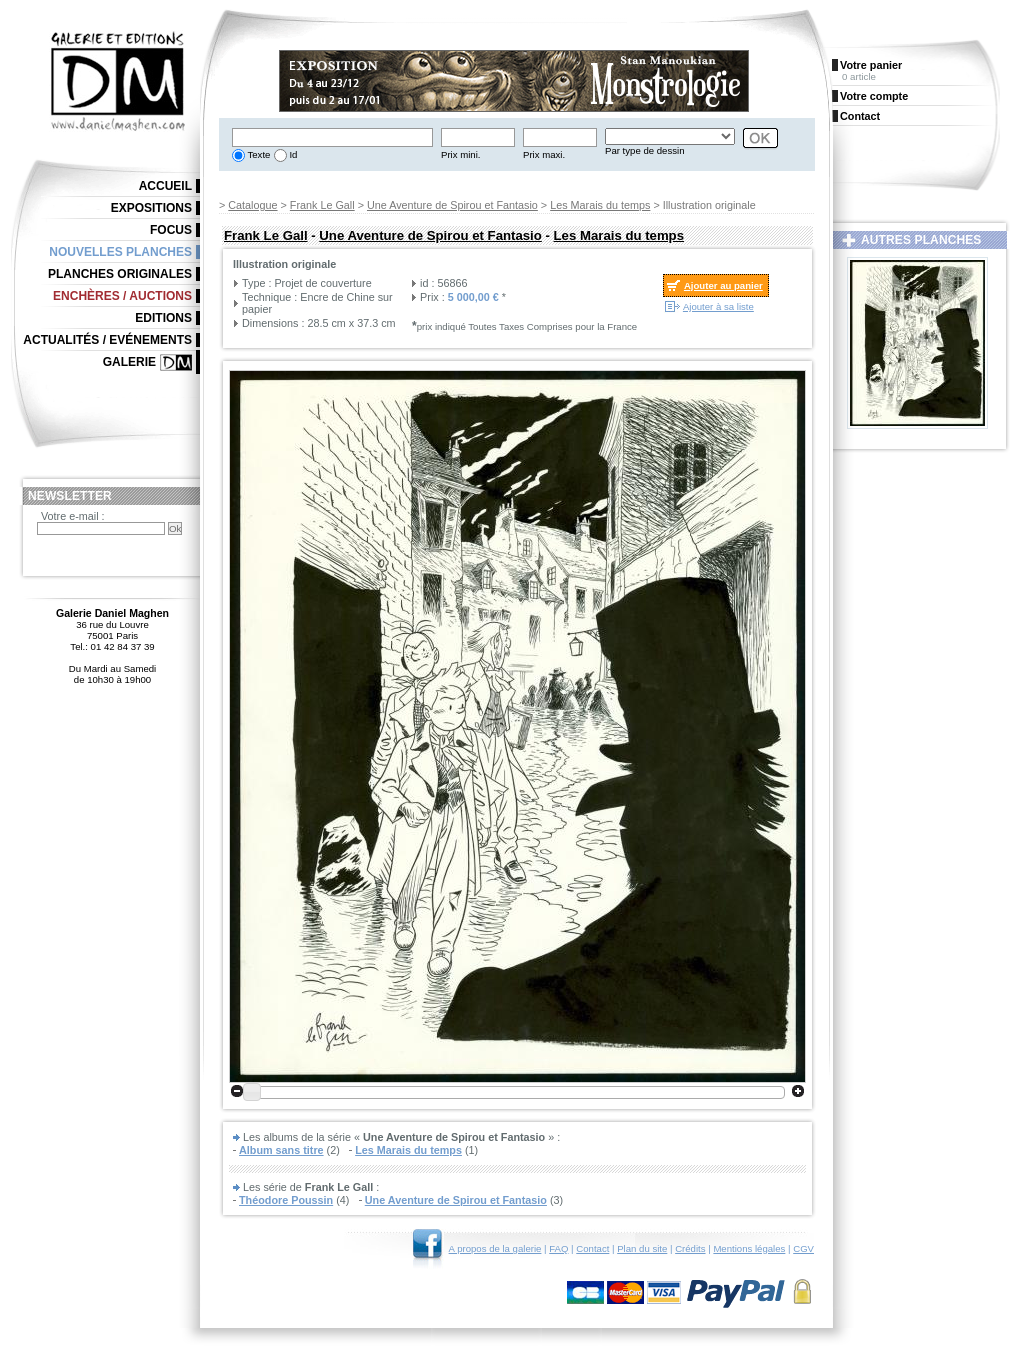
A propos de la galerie (495, 1248)
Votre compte (874, 96)
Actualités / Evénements (107, 340)
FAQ (558, 1248)
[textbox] (332, 137)
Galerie (129, 362)
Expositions (151, 208)
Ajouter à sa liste (718, 306)
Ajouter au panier (723, 285)
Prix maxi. (544, 154)
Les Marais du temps (600, 205)
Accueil (165, 186)
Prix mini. (460, 154)
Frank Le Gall (322, 205)
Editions (163, 318)
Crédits (690, 1248)
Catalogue (252, 205)
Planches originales (120, 274)
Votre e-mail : (73, 516)
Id (292, 154)
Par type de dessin (644, 150)
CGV (803, 1248)
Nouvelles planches (120, 252)
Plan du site (642, 1248)
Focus (171, 230)
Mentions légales (749, 1248)
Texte (257, 154)
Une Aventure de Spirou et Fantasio (452, 205)
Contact (592, 1248)
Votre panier (871, 65)
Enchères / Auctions (122, 296)
